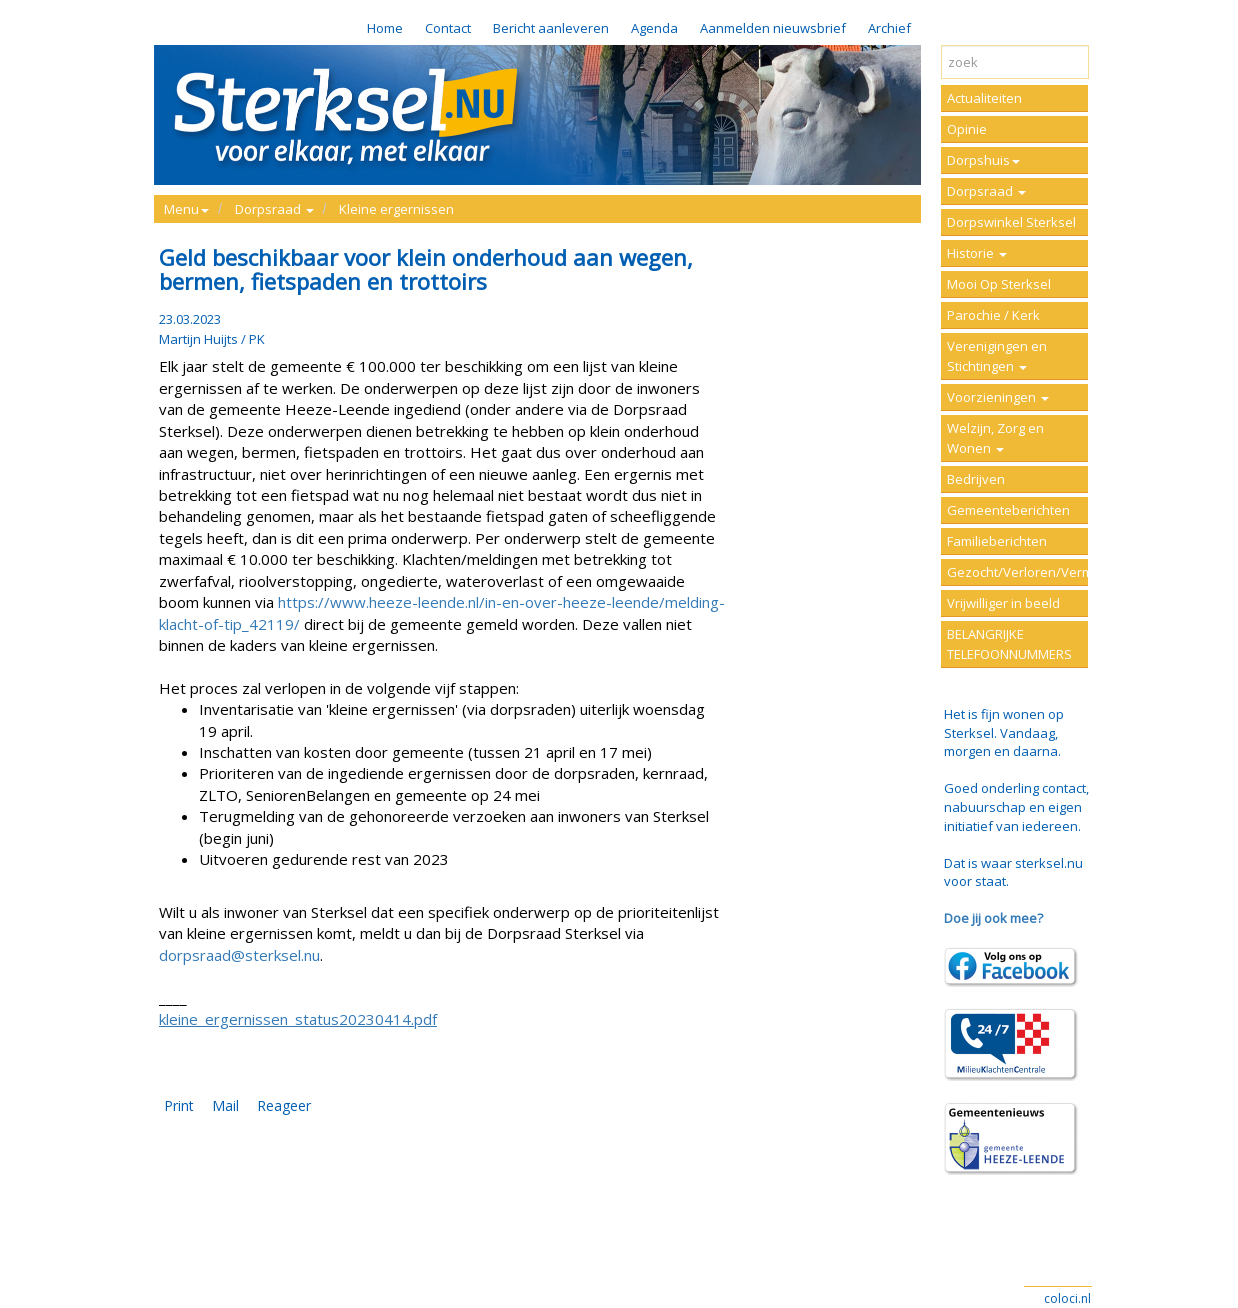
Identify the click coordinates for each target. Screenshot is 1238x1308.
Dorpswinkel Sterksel (1011, 222)
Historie (977, 253)
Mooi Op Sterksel (999, 284)
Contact (448, 28)
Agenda (654, 28)
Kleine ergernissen (396, 209)
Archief (889, 28)
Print (179, 1105)
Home (385, 28)
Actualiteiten (984, 98)
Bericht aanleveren (551, 28)
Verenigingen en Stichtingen (997, 356)
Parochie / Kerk (993, 315)
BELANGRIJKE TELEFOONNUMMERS (1009, 644)
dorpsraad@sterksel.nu (239, 955)
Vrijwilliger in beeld (1003, 603)
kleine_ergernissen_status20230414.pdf (298, 1019)
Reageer (284, 1105)
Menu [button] (186, 209)
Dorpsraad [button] (274, 209)
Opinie (967, 129)
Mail (225, 1105)
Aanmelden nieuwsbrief (773, 28)
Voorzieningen (998, 397)
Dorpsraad (986, 191)
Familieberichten (997, 541)
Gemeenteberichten (1008, 510)
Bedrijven (976, 479)
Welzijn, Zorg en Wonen (995, 438)
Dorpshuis (983, 160)
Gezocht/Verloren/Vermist (1017, 572)
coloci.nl (1067, 1298)
